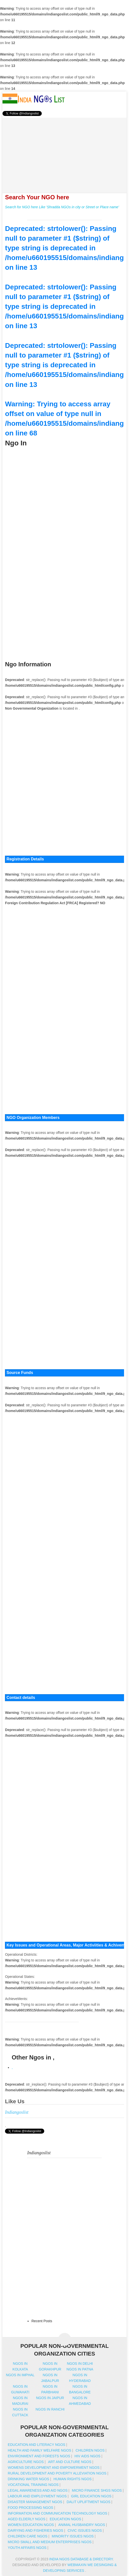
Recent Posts (41, 2321)
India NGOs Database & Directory (81, 2559)
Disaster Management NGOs (35, 2502)
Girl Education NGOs (91, 2496)
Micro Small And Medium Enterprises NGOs (49, 2542)
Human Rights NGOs (72, 2479)
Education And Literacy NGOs (36, 2445)
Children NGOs (90, 2450)
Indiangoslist (16, 2112)
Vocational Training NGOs (33, 2485)
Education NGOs (65, 2519)
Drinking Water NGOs (28, 2479)
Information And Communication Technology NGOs (57, 2513)
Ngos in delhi (80, 2364)
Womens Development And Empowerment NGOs (53, 2468)
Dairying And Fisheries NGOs (35, 2530)
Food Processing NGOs (30, 2508)
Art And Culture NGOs (69, 2462)
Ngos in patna (80, 2369)
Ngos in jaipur (50, 2398)
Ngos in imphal (20, 2375)
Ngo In (16, 443)
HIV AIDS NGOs (87, 2456)
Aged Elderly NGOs (26, 2519)
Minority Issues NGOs (73, 2536)
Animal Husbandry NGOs (81, 2525)
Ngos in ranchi (50, 2409)
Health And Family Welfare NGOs (39, 2450)
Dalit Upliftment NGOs (88, 2502)
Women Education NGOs (31, 2525)
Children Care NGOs (27, 2536)
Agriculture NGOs (25, 2462)
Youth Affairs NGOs (27, 2548)
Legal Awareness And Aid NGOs (37, 2490)
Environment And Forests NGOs (39, 2456)
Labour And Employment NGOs (37, 2496)
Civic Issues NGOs (85, 2530)
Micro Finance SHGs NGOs (97, 2490)
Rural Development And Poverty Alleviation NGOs (57, 2473)
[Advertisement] (64, 152)
